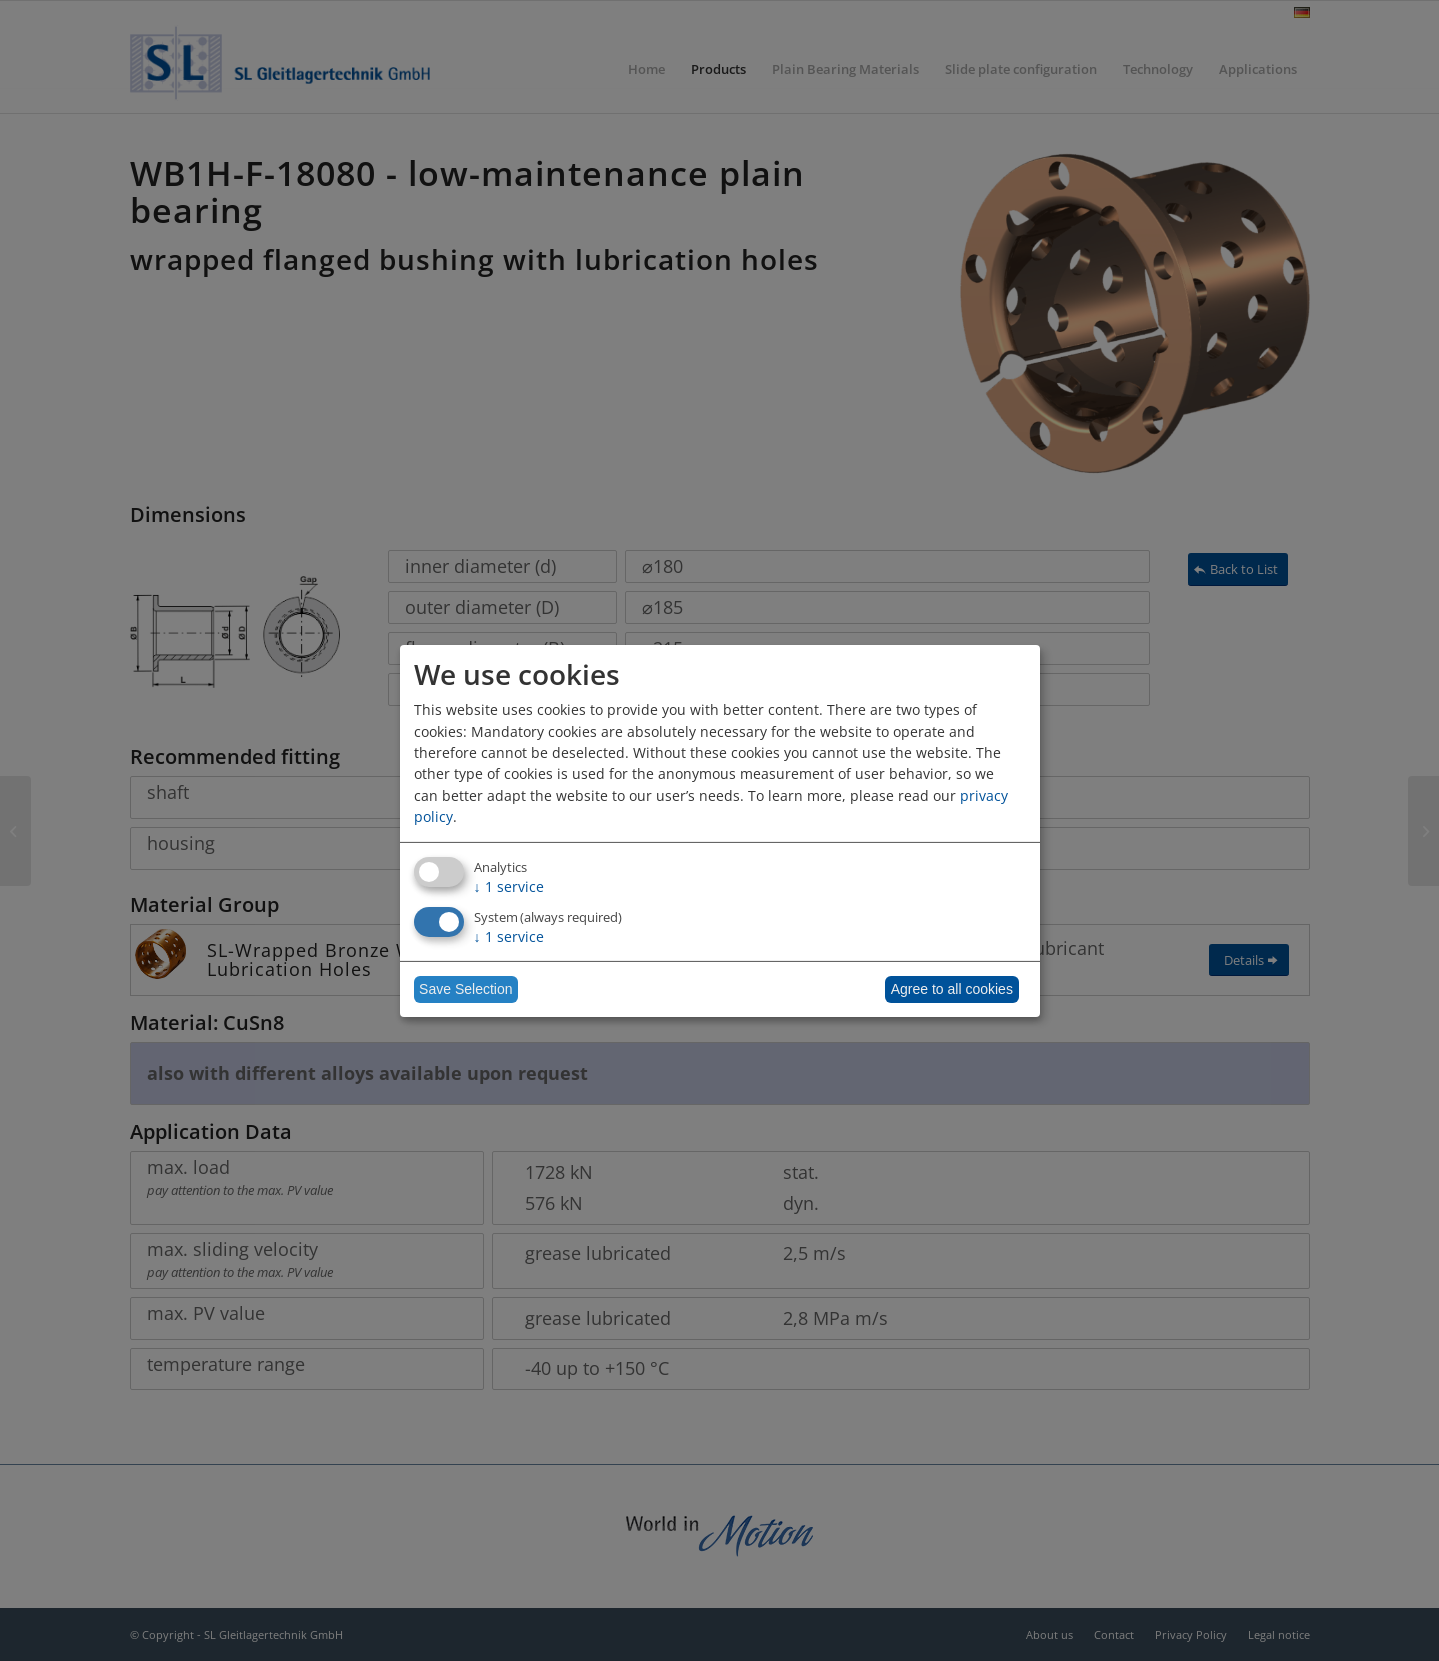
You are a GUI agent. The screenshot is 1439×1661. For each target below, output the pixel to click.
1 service (509, 886)
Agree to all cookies (952, 989)
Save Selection (465, 989)
